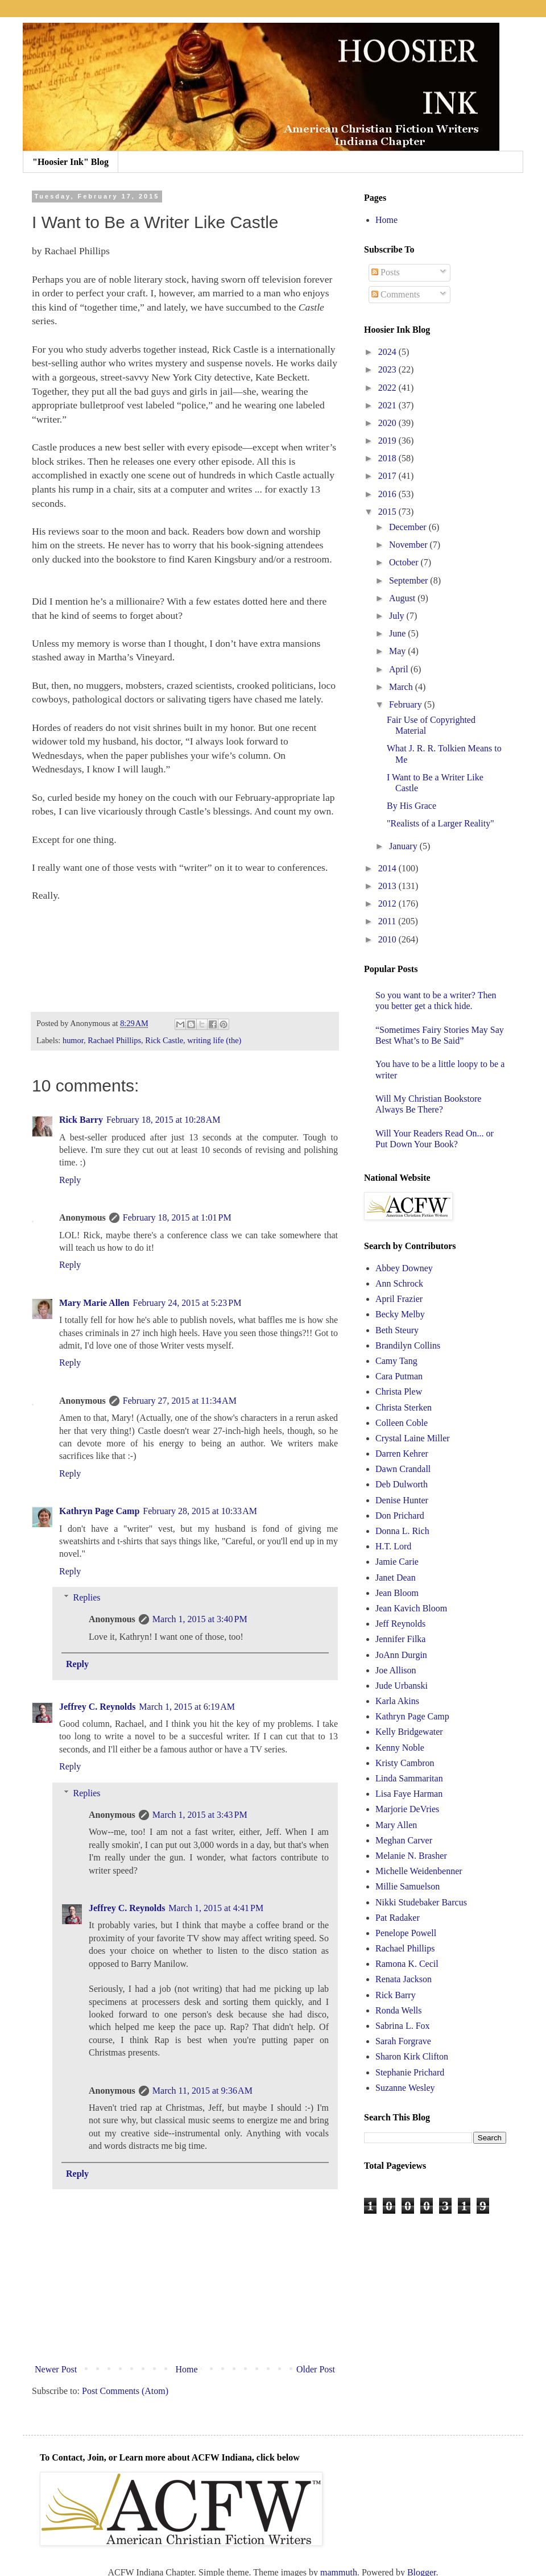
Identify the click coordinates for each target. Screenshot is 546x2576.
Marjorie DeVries (407, 1809)
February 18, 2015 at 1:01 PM (177, 1217)
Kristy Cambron (405, 1763)
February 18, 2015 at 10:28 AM (163, 1119)
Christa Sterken (403, 1407)
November (409, 544)
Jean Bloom (397, 1593)
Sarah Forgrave (403, 2041)
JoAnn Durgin (401, 1655)
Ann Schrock (399, 1283)
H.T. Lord (393, 1546)
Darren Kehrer (401, 1453)
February (406, 704)
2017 (388, 476)
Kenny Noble (399, 1747)
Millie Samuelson (407, 1886)
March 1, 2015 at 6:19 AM (187, 1706)
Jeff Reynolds (400, 1623)
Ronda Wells (398, 2010)
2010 (388, 939)
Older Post (315, 2369)
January (404, 846)
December (409, 527)
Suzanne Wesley (405, 2088)
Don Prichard (399, 1515)
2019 (388, 440)
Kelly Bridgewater (409, 1731)
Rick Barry (81, 1119)
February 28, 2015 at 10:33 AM (200, 1511)
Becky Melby (400, 1314)
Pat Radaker (397, 1917)
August (403, 598)
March (402, 687)
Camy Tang (396, 1361)
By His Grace (411, 806)
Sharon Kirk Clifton (411, 2056)
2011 (388, 921)
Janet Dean (395, 1577)
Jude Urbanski (401, 1685)
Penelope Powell (405, 1933)
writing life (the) (214, 1040)
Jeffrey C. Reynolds (97, 1706)
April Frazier (399, 1299)
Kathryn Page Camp (99, 1511)
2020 (388, 423)
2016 (388, 494)
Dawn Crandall (403, 1469)
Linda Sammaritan (409, 1778)
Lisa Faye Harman (408, 1793)
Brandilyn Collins (407, 1345)
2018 (388, 458)
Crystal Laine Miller (412, 1438)
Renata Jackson (403, 1979)
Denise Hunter (401, 1500)
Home (187, 2369)
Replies (87, 1597)
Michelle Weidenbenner (418, 1871)
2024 (388, 352)
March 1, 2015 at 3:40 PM (199, 1619)
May (398, 651)
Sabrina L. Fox (402, 2026)
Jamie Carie (397, 1561)
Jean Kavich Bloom (411, 1608)
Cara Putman (399, 1376)
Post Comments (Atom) (125, 2391)
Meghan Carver (403, 1840)
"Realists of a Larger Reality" (440, 823)
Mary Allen (396, 1825)
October (405, 562)
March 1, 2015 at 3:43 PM (199, 1815)
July (398, 616)
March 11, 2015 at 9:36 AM (202, 2090)
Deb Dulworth (401, 1484)
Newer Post (56, 2369)
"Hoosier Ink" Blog (70, 162)
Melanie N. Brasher (411, 1855)
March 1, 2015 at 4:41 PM (215, 1908)
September (409, 580)
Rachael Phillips (114, 1040)
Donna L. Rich (402, 1531)
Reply (70, 1180)
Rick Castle (164, 1040)
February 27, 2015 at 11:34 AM (180, 1400)
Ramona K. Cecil (407, 1964)
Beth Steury (397, 1330)
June (398, 633)
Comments (395, 294)
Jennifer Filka (400, 1639)
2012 (388, 903)
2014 (388, 868)
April (400, 669)
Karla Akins (397, 1701)
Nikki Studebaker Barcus (421, 1902)
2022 (388, 387)
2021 (388, 405)
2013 (388, 886)
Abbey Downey (404, 1268)
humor (73, 1040)
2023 (388, 369)
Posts (385, 272)
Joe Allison (395, 1670)
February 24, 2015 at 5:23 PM (187, 1303)
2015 (388, 511)
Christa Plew (398, 1391)
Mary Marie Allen (94, 1303)
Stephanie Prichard (409, 2072)
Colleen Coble (401, 1423)
